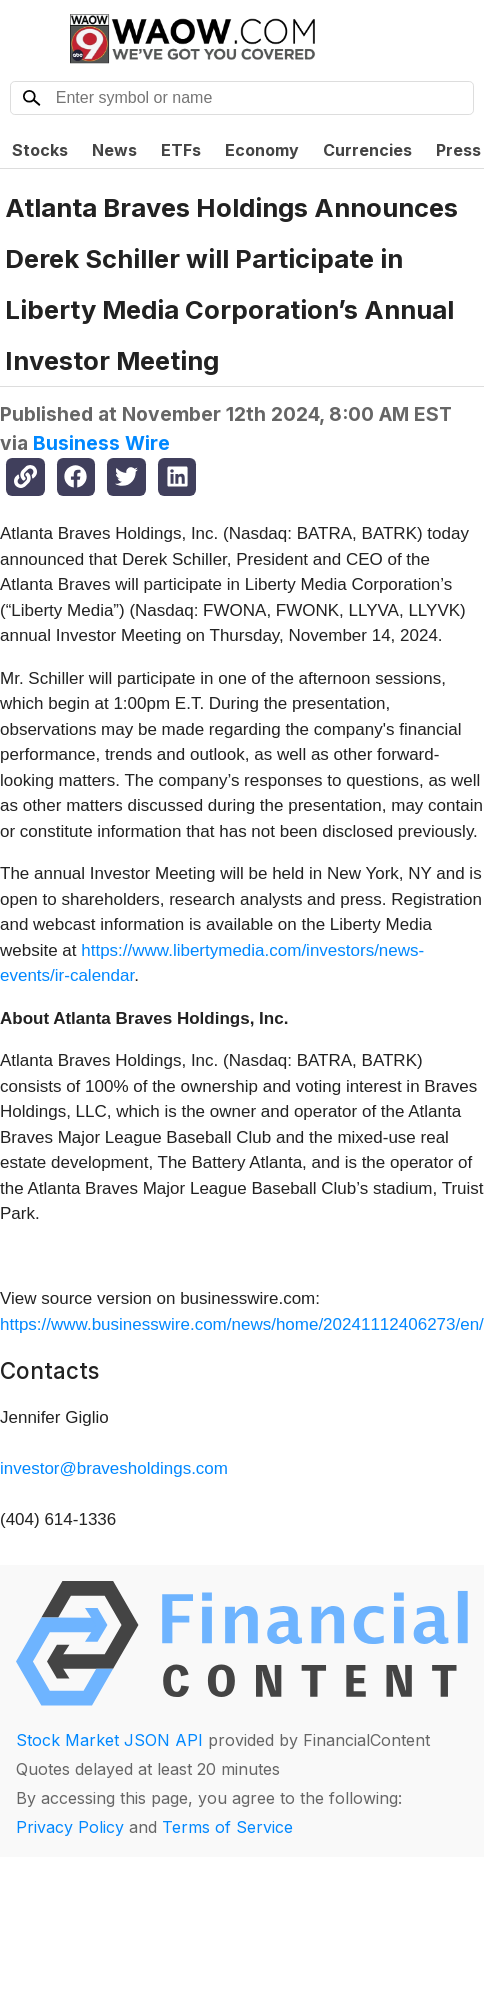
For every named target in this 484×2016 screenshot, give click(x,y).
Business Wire (101, 443)
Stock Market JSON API (109, 1740)
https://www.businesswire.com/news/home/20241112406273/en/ (242, 1324)
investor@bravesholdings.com (114, 1468)
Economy (262, 150)
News (114, 150)
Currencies (367, 150)
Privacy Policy (70, 1827)
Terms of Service (227, 1827)
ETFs (181, 150)
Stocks (40, 150)
